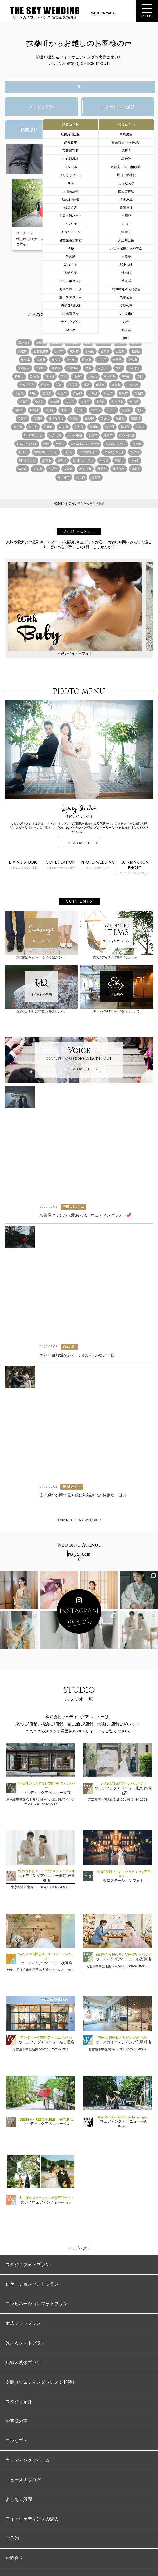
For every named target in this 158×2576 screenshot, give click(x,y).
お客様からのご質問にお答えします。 (41, 989)
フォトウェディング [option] (98, 865)
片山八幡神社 (126, 175)
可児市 (62, 393)
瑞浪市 (40, 343)
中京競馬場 (70, 159)
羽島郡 (34, 410)
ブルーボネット (70, 281)
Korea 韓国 (126, 435)
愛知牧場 (70, 142)
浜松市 (59, 351)
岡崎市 (86, 359)
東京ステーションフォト (123, 1881)
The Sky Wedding (85, 1520)
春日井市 (64, 477)
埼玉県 (72, 385)
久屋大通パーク (70, 216)
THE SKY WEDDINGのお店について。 (116, 989)
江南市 (108, 435)
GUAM (70, 330)
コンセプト (16, 2440)
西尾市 (92, 435)
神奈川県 (110, 376)
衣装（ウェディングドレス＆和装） (41, 2382)
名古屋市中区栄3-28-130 (106, 2049)
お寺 (126, 322)
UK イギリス (27, 460)
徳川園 (126, 150)
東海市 (37, 469)
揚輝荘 (126, 232)
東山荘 (126, 224)
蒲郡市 (65, 410)
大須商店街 (70, 191)
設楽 (46, 443)
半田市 (74, 418)
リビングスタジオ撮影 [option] (23, 865)
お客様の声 (16, 2421)
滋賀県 (120, 418)
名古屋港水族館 (70, 240)
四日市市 (103, 343)
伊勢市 (71, 359)
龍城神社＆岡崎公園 (126, 289)
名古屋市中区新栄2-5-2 (29, 2049)
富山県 (33, 427)
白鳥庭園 (126, 134)
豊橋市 (124, 427)
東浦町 (136, 443)
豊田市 (119, 460)
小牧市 (134, 460)
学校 (70, 248)
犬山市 (69, 401)
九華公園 (126, 297)
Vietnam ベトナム (46, 452)
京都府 (126, 410)
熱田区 (24, 401)
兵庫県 (37, 418)
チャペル (70, 167)
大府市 (120, 343)
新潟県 (56, 343)
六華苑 (126, 216)
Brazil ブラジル (27, 443)
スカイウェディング (46, 2202)
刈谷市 (53, 469)
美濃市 (22, 351)
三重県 (117, 359)
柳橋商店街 (70, 314)
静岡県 (56, 368)
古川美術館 (126, 314)
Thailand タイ (88, 452)
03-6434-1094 (137, 1799)
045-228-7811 (65, 1970)
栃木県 (134, 401)
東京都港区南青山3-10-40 (29, 1887)
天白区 (92, 393)
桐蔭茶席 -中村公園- (126, 142)
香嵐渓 (126, 281)
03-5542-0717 (47, 1804)
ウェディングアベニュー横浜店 (46, 1963)
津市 (88, 368)
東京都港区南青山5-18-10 (106, 1799)
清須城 (126, 273)
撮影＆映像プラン (23, 2362)
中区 (88, 343)
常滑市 (100, 401)
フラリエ (70, 224)
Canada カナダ (114, 452)
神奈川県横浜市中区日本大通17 (29, 1970)
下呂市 (111, 410)
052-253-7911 (59, 2049)
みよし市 (103, 368)
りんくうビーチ (70, 175)
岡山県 (138, 393)
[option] (79, 777)
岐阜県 (25, 359)
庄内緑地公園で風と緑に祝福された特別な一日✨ (83, 1495)
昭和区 (19, 410)
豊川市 (94, 427)
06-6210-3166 (139, 1966)
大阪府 (49, 410)
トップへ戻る (79, 2248)
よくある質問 (18, 2499)
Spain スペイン (83, 460)
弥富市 (115, 385)
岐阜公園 (126, 305)
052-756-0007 (136, 2049)
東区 (119, 368)
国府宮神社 (126, 191)
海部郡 (135, 418)
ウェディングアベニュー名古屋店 (46, 2042)
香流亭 (126, 256)
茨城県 (54, 401)
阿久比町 (55, 435)
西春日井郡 (27, 385)
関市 (59, 385)
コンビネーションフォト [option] (135, 868)
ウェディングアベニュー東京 (46, 1792)
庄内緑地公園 (70, 134)
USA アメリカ (33, 435)
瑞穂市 (34, 376)
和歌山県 (24, 343)
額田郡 (80, 477)
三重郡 (120, 351)
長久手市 (134, 368)
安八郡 (39, 401)
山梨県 (89, 418)
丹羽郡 (102, 469)
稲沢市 (22, 469)
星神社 (126, 159)
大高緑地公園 (70, 199)
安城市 (126, 376)
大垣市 (40, 359)
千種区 (89, 351)
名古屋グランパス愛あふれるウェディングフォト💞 (85, 1215)
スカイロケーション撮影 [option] (61, 865)
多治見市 (24, 368)
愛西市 (95, 477)
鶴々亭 (126, 330)
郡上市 (108, 393)
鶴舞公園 (70, 208)
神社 (126, 338)
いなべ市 (132, 385)
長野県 (46, 393)
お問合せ (14, 2558)
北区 (87, 385)
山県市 (100, 385)
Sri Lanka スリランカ (85, 443)
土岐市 (92, 376)
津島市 (123, 393)
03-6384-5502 (60, 1887)
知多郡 (77, 393)
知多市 (56, 359)
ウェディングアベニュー (46, 2123)
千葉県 (19, 393)
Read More (79, 843)
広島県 (109, 427)
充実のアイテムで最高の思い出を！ (116, 935)
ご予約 (12, 2538)
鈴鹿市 (45, 385)
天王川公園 (126, 240)
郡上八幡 (126, 265)
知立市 (68, 452)
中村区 (40, 368)
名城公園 (70, 273)
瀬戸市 (95, 410)
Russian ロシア (115, 443)
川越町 (77, 376)
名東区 (135, 351)
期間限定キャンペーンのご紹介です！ (41, 935)
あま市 (63, 427)
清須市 (46, 460)
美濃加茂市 (56, 418)
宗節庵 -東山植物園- (126, 167)
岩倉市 (48, 427)
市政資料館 (70, 150)
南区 (140, 376)
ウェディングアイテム (27, 2460)
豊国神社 (126, 208)
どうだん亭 (126, 183)
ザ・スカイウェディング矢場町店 (123, 2042)
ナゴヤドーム (70, 232)
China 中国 (75, 435)
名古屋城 (126, 199)
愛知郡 (103, 460)
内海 (70, 183)
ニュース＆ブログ (23, 2479)
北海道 (140, 427)
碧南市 (135, 469)
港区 (140, 410)
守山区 (80, 410)
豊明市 (62, 460)
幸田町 (22, 418)
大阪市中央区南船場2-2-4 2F (106, 1966)
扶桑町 (134, 452)
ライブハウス (70, 322)
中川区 (102, 359)
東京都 (49, 376)
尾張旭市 (119, 469)
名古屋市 (73, 343)
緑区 (33, 393)
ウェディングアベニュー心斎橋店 (123, 1959)
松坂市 (19, 376)
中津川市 (73, 368)
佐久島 (70, 256)
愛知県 (104, 351)
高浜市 (104, 418)
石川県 (79, 427)
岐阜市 (74, 351)
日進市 (23, 452)
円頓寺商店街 (70, 305)
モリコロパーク (70, 289)
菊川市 (135, 343)
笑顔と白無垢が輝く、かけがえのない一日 (77, 1355)
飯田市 (17, 427)
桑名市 (132, 359)
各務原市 (117, 401)
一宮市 (60, 443)
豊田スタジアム (70, 297)
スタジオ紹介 (18, 2401)
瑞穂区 (85, 401)
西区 (64, 376)
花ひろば (70, 265)
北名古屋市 (40, 351)
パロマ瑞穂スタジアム (126, 248)
